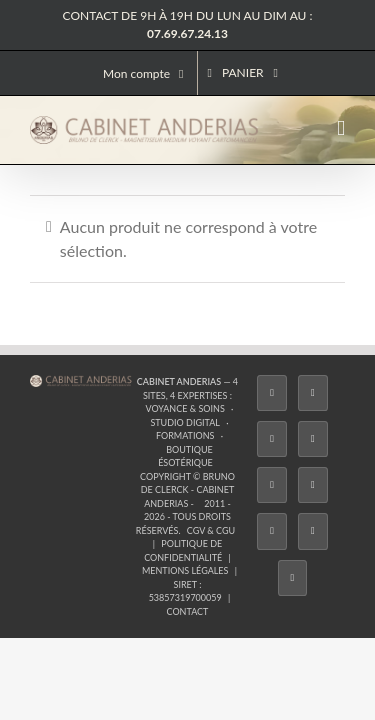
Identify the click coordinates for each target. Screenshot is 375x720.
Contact (188, 485)
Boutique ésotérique (267, 431)
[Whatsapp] (167, 556)
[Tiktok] (188, 510)
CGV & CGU (205, 458)
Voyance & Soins (282, 417)
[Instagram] (147, 510)
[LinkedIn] (310, 510)
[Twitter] (106, 510)
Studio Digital (92, 431)
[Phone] (208, 556)
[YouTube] (269, 510)
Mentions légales (170, 471)
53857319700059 (295, 471)
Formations (170, 431)
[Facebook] (65, 510)
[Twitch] (228, 510)
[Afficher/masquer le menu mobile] (341, 128)
